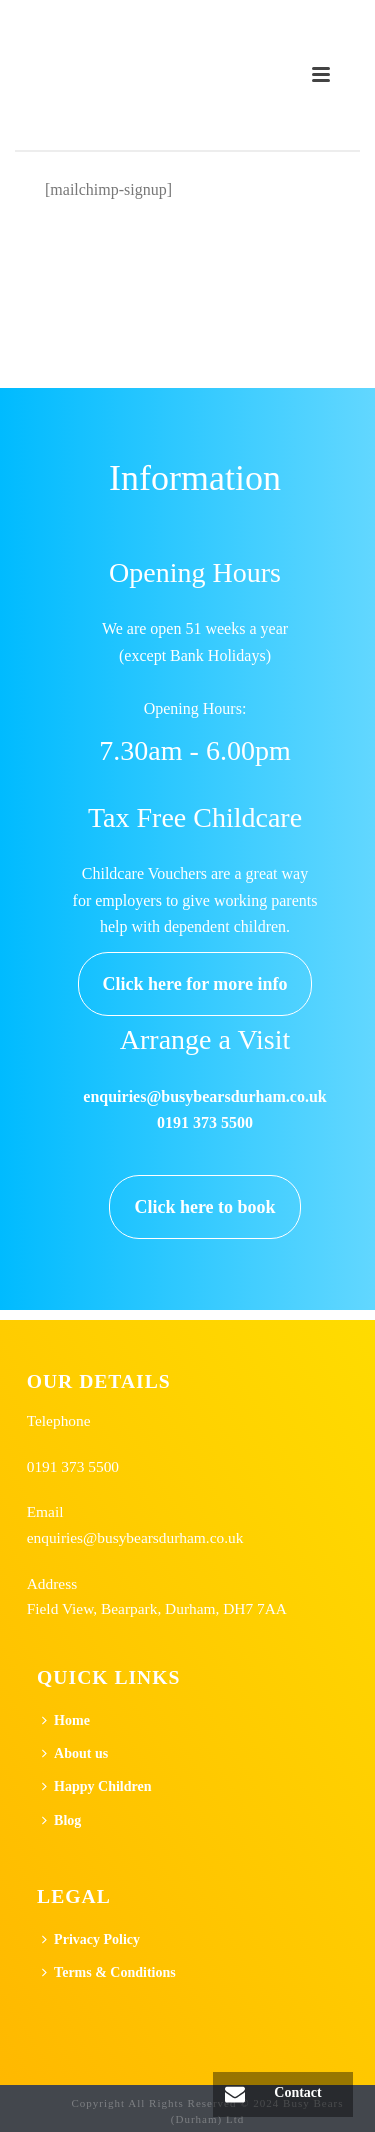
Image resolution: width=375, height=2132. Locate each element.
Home (66, 1720)
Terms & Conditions (109, 1972)
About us (75, 1753)
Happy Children (96, 1786)
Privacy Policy (91, 1939)
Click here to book (204, 1207)
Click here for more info (195, 984)
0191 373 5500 (73, 1466)
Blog (61, 1820)
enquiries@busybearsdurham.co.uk (135, 1537)
